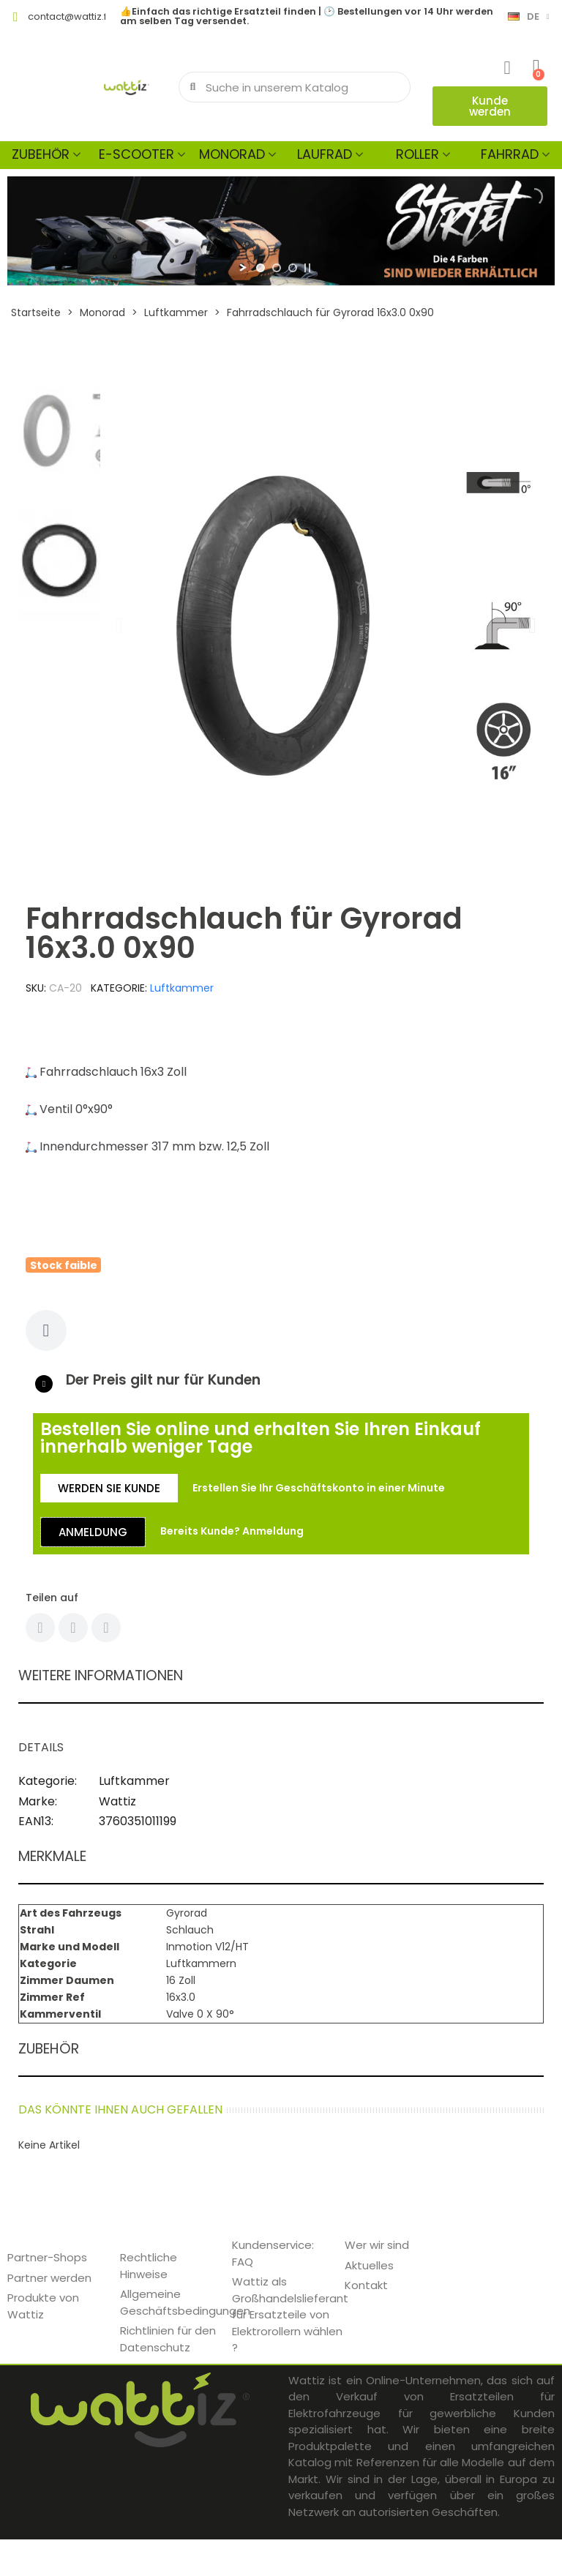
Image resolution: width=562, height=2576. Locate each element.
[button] (489, 106)
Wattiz (117, 1801)
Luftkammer (182, 988)
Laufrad (324, 154)
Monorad (232, 154)
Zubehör (41, 154)
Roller (417, 154)
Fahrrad (510, 154)
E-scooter (136, 154)
